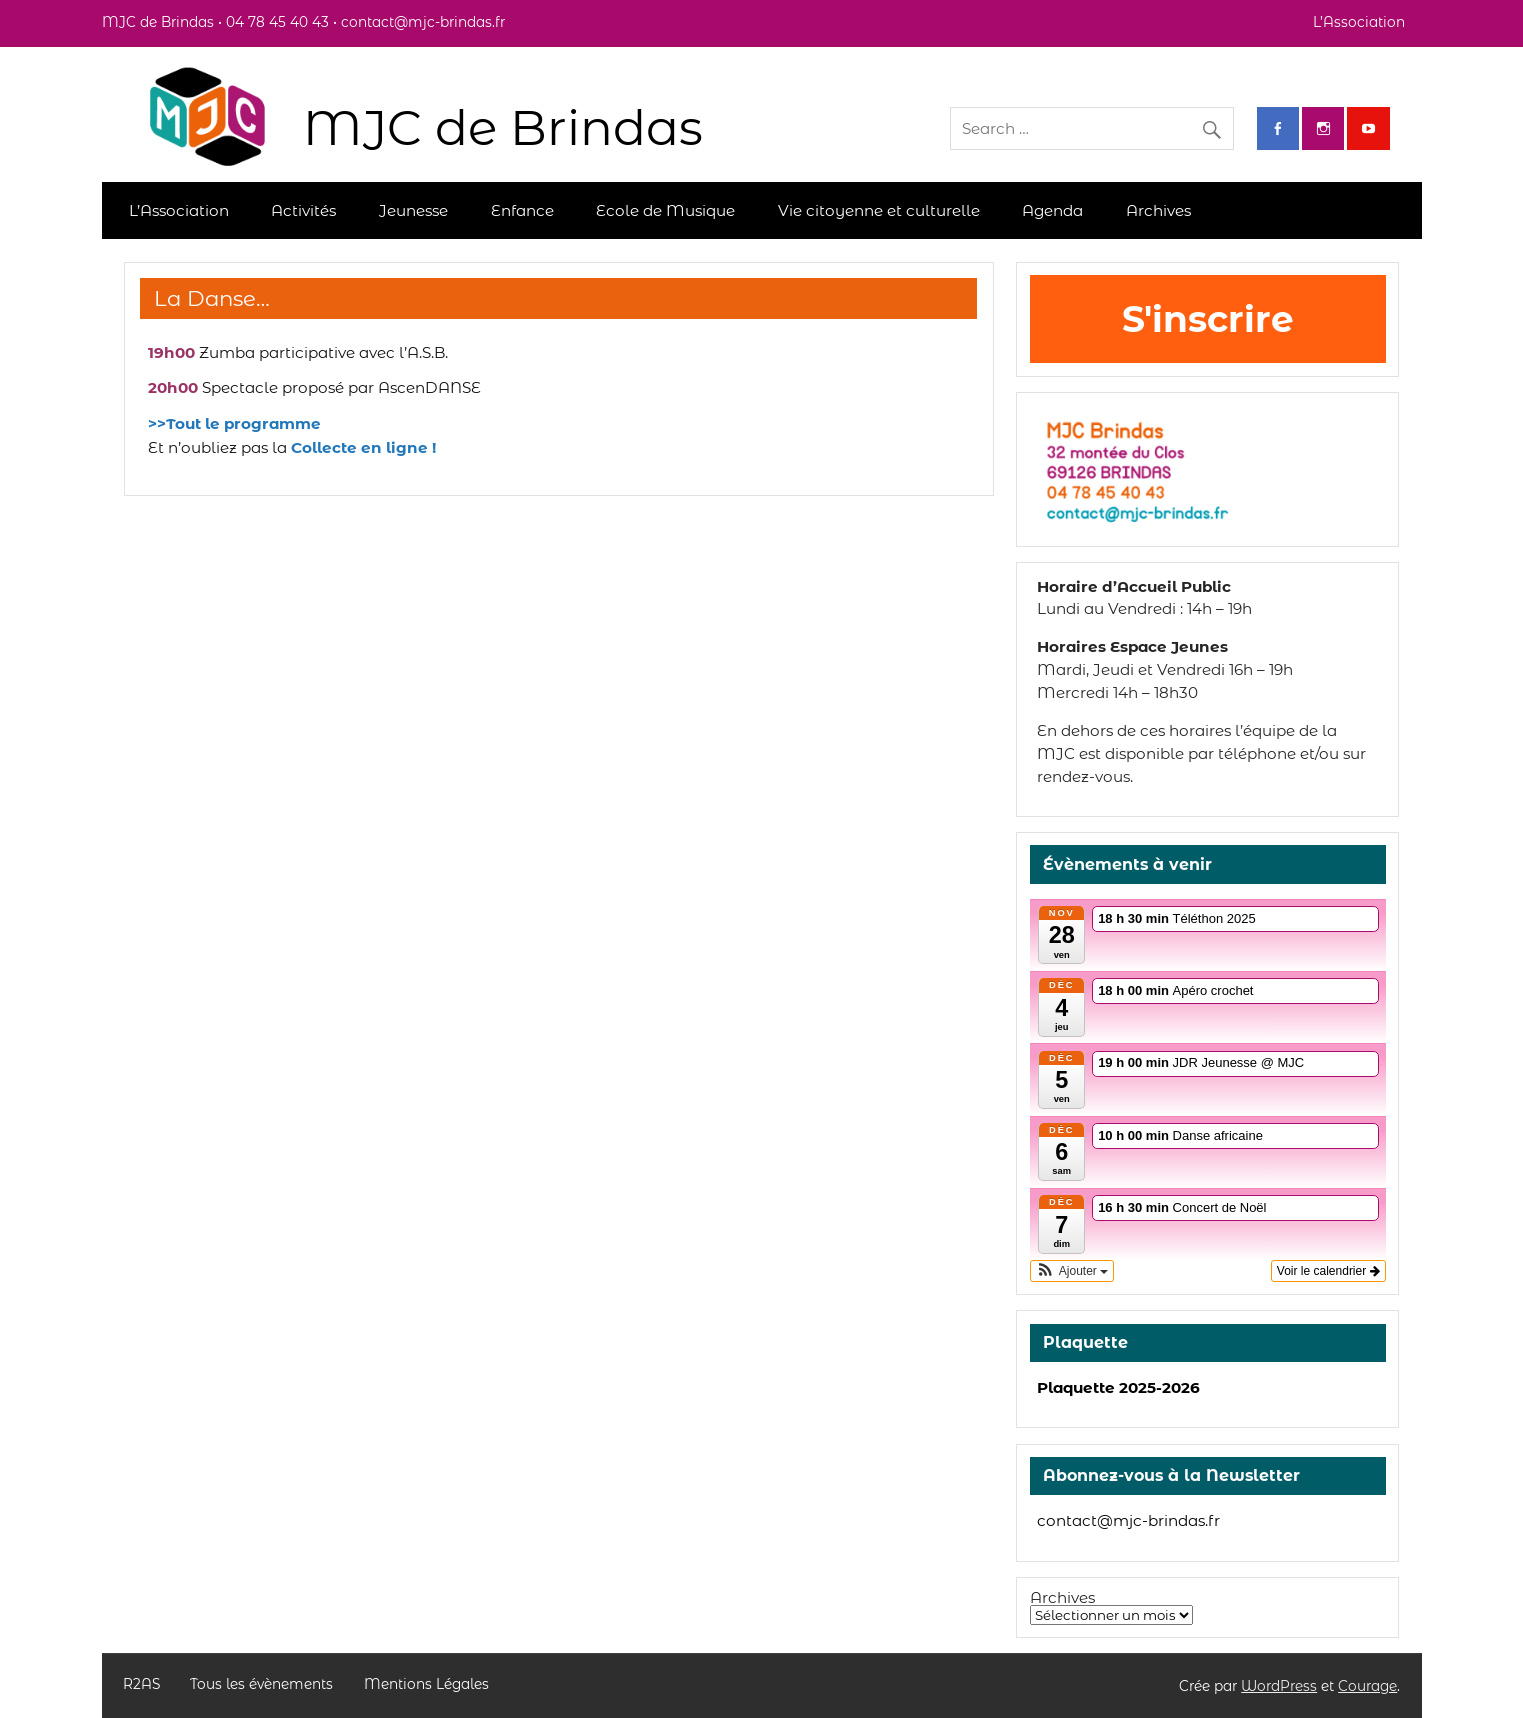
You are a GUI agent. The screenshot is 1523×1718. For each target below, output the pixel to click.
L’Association (1359, 22)
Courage (1367, 1686)
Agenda (1052, 210)
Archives (1158, 210)
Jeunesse (413, 210)
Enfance (522, 210)
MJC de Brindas (503, 127)
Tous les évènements (261, 1685)
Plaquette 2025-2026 (1118, 1387)
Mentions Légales (426, 1685)
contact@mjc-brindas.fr (1128, 1520)
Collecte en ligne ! (363, 447)
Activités (303, 210)
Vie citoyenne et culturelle (879, 210)
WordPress (1279, 1686)
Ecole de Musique (665, 210)
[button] (1072, 1271)
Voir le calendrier (1328, 1271)
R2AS (141, 1685)
